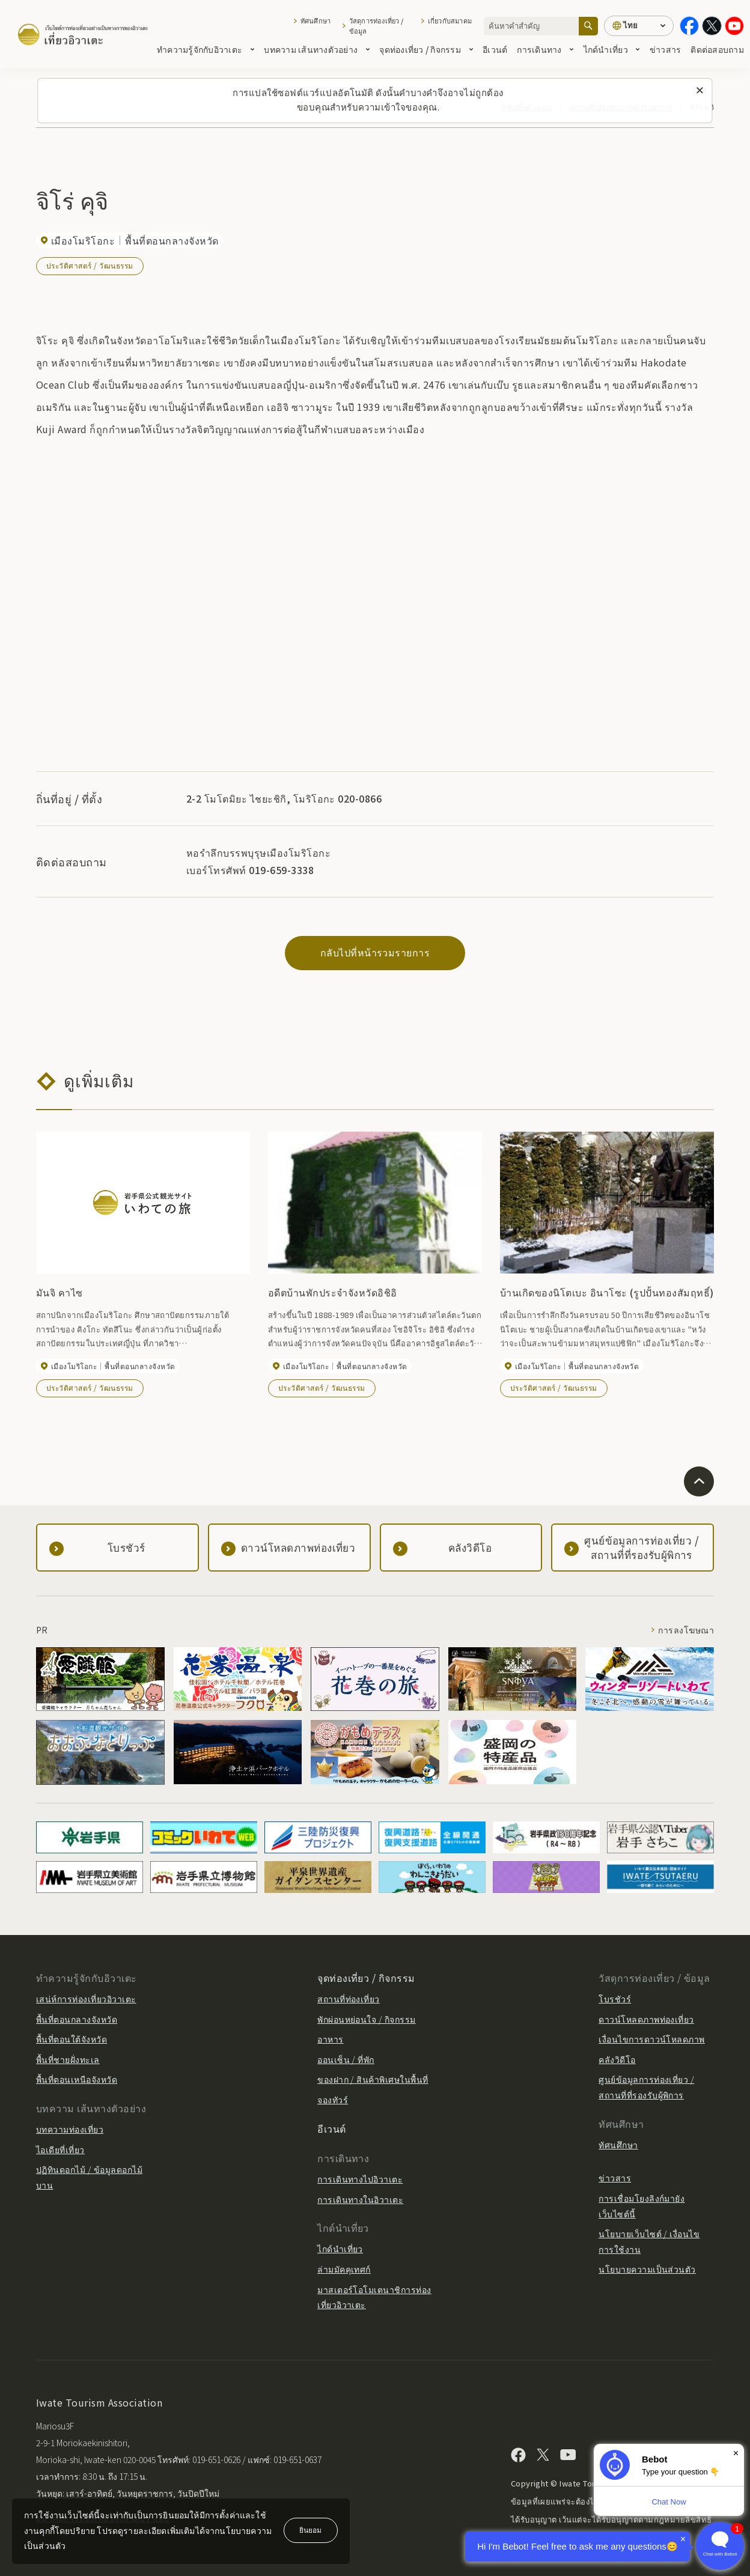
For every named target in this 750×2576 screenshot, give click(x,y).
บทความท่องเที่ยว (69, 2129)
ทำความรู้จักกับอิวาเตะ (205, 49)
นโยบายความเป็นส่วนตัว (647, 2269)
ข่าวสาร (665, 49)
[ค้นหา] (588, 26)
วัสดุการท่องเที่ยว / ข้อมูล (376, 26)
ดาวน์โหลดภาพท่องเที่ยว (646, 2019)
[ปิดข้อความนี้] (700, 91)
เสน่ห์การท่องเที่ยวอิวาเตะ (86, 1999)
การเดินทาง (545, 49)
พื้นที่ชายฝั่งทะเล (68, 2059)
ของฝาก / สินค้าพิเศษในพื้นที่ (372, 2079)
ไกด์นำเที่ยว (612, 49)
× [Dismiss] (736, 2453)
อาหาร (330, 2039)
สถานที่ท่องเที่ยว (348, 1999)
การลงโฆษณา (686, 1630)
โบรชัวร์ (615, 1999)
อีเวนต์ (495, 49)
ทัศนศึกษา (315, 20)
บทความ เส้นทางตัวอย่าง (317, 49)
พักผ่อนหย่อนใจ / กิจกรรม (366, 2019)
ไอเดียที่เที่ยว (60, 2149)
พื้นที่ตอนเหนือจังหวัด (76, 2079)
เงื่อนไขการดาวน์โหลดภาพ (652, 2039)
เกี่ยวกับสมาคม (450, 20)
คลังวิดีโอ (617, 2059)
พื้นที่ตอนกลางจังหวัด (76, 2019)
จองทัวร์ (332, 2100)
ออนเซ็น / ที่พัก (345, 2059)
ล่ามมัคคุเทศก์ (344, 2269)
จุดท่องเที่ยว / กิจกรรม (426, 49)
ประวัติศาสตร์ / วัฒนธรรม (89, 265)
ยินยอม (310, 2529)
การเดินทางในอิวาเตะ (360, 2199)
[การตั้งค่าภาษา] (639, 26)
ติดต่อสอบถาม (717, 49)
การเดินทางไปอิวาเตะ (360, 2179)
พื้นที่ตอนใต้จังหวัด (71, 2039)
